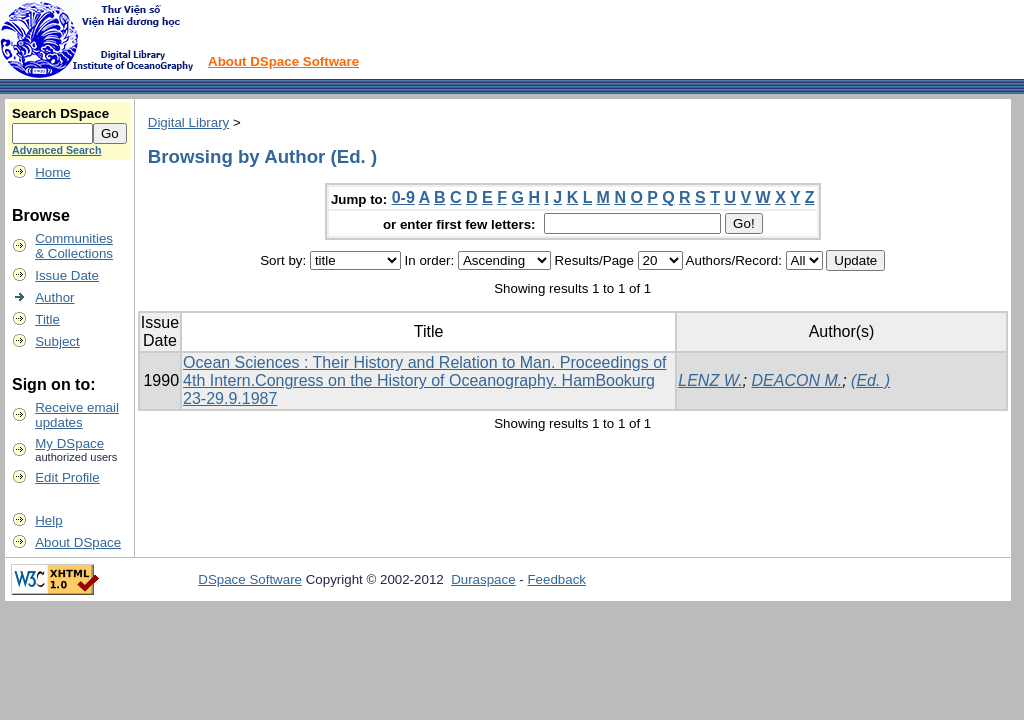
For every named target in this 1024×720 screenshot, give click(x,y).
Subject (57, 341)
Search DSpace (60, 113)
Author (54, 297)
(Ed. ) (870, 380)
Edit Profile (67, 477)
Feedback (556, 579)
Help (48, 520)
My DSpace (69, 443)
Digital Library (188, 122)
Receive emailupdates (77, 415)
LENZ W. (710, 380)
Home (53, 172)
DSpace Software (250, 579)
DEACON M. (796, 380)
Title (47, 319)
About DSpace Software (283, 61)
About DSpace (78, 542)
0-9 (403, 197)
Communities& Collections (74, 246)
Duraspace (483, 579)
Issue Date (67, 275)
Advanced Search (56, 150)
